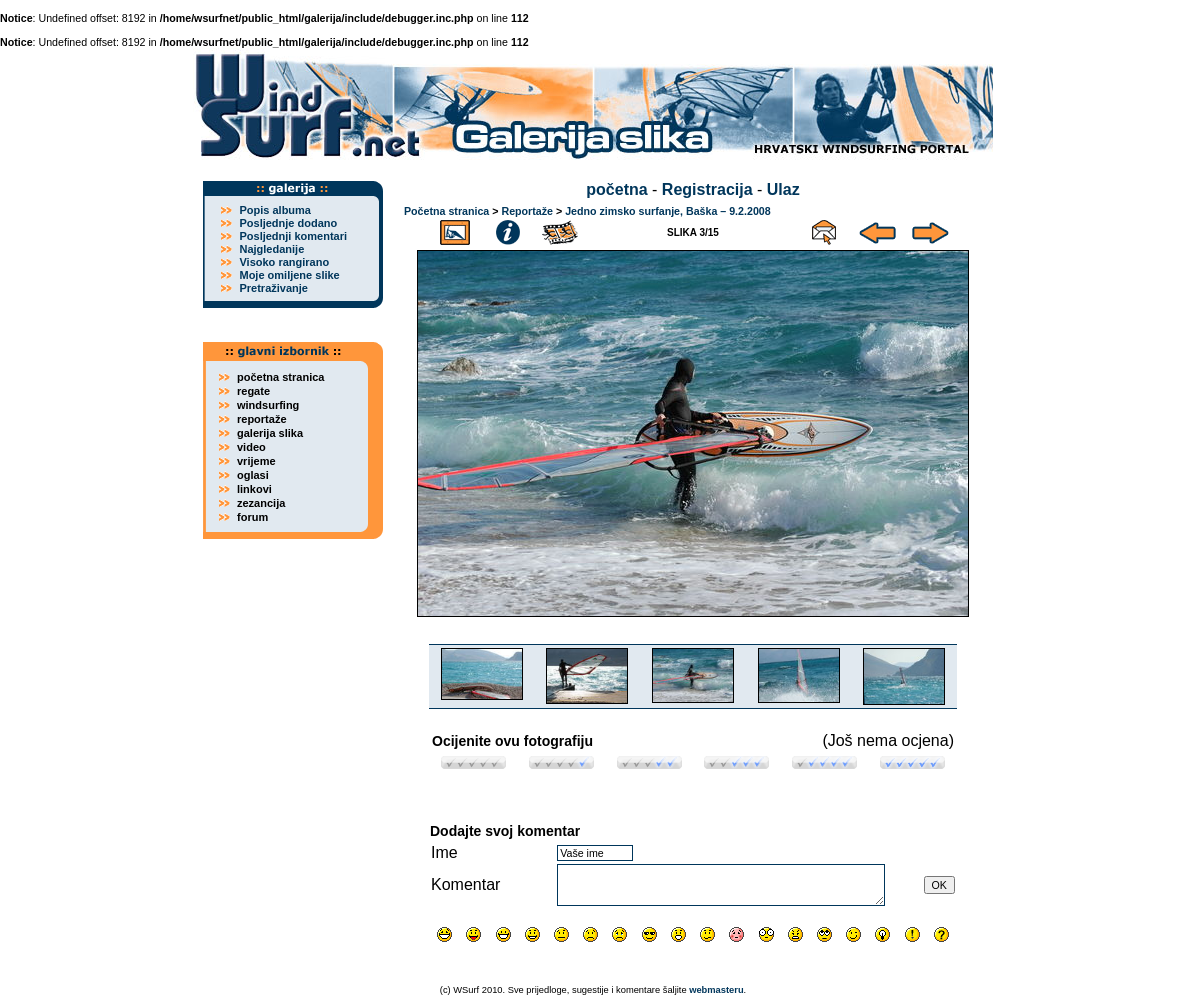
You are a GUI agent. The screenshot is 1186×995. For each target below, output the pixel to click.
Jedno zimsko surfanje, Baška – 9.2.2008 (668, 211)
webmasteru (716, 990)
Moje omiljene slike (289, 275)
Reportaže (527, 211)
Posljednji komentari (293, 236)
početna (616, 189)
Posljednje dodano (288, 223)
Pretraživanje (273, 288)
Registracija (707, 189)
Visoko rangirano (284, 262)
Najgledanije (271, 249)
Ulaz (783, 189)
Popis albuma (275, 210)
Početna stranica (446, 211)
